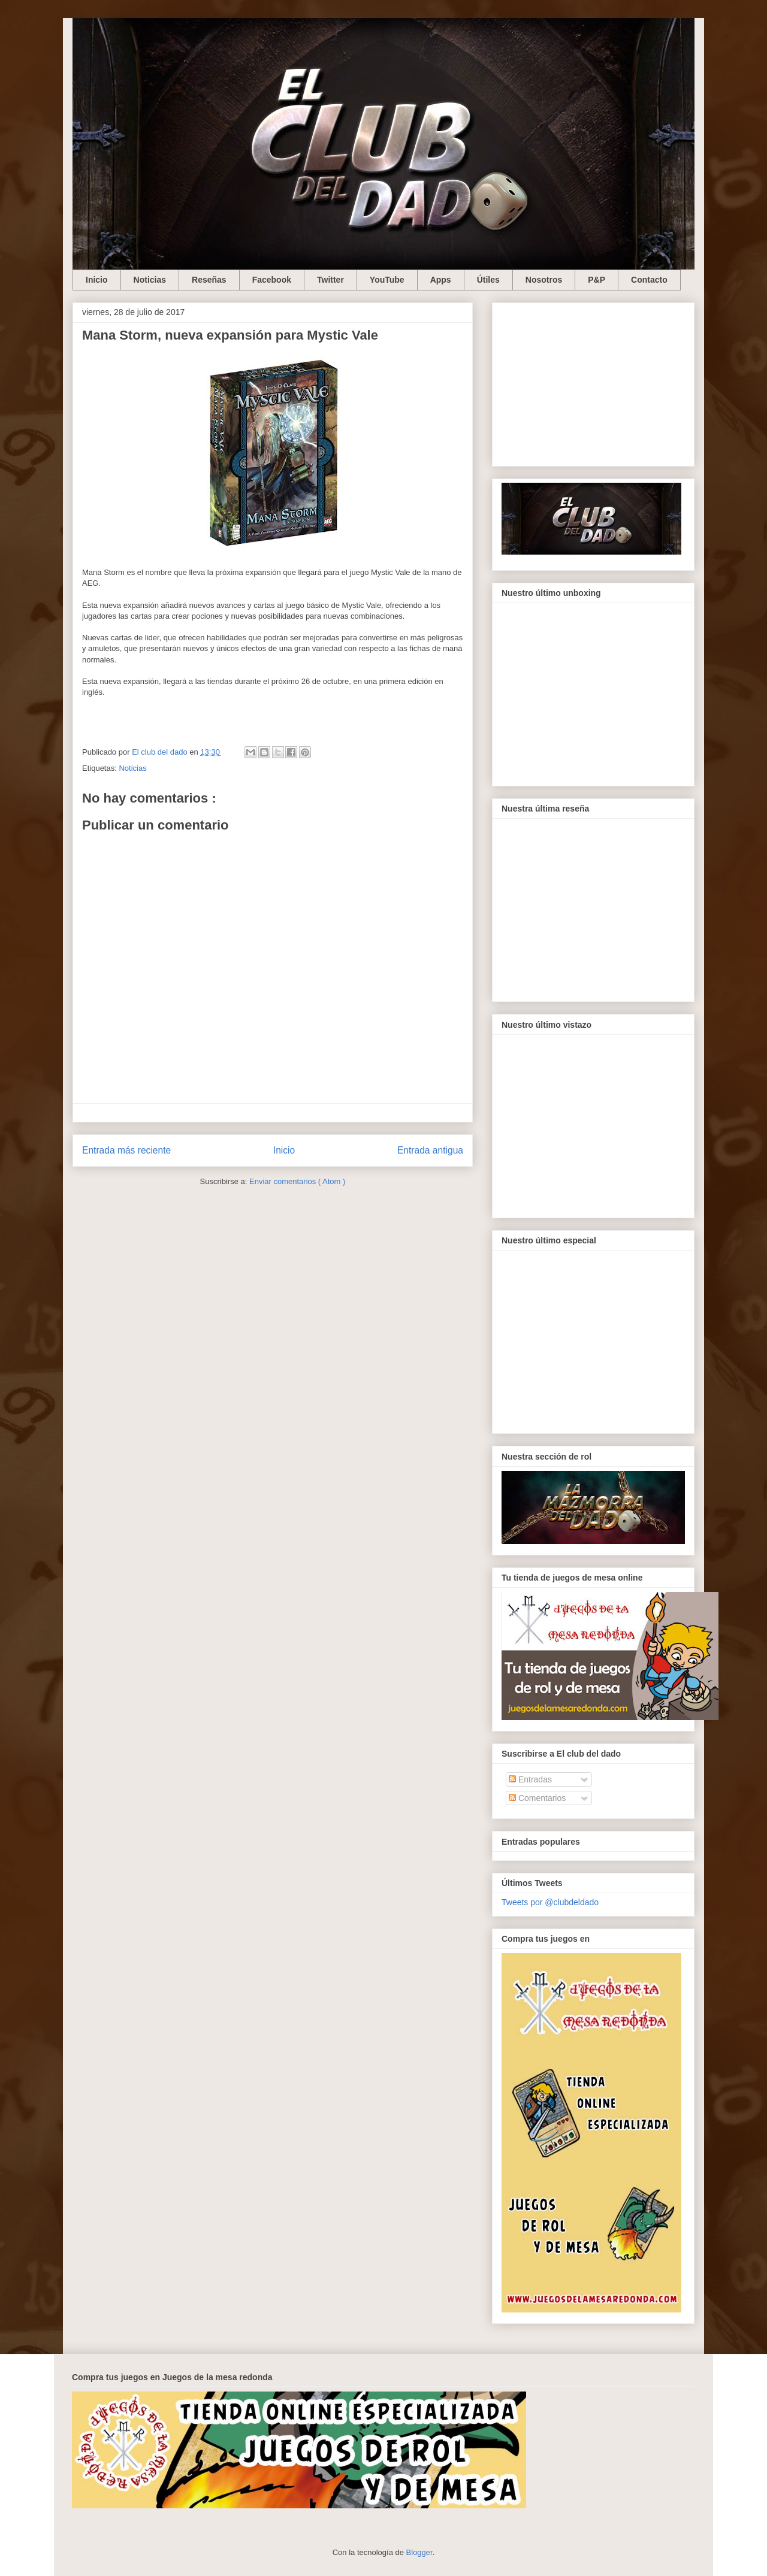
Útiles (488, 279)
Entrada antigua (430, 1150)
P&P (596, 279)
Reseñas (209, 279)
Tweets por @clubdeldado (550, 1902)
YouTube (387, 279)
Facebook (271, 279)
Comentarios (537, 1798)
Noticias (150, 279)
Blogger (419, 2552)
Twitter (330, 279)
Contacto (649, 279)
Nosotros (544, 279)
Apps (440, 279)
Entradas (530, 1779)
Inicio (97, 279)
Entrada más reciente (126, 1150)
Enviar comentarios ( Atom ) (297, 1181)
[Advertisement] (593, 382)
